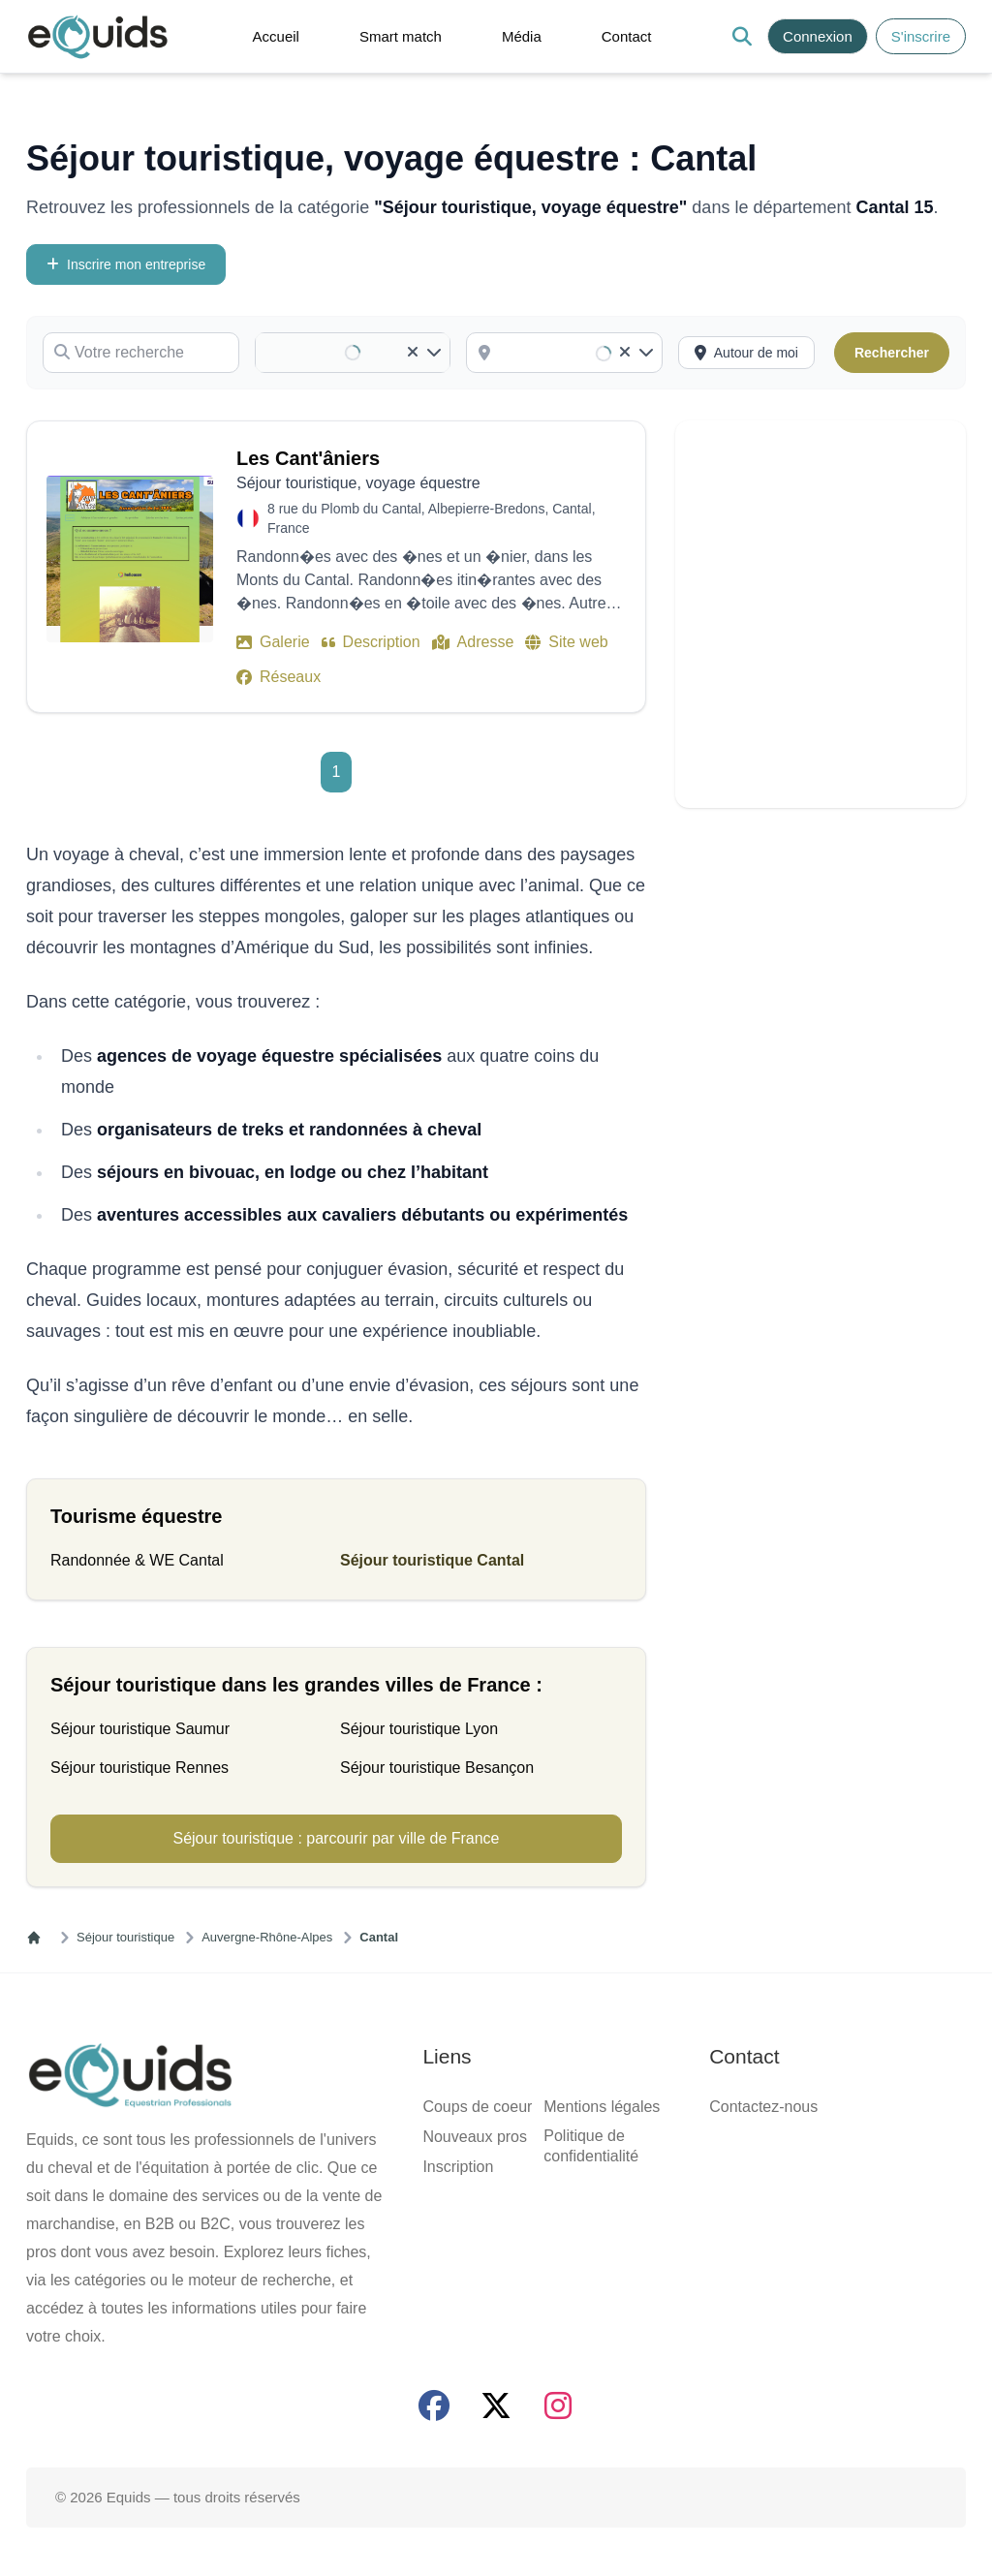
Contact (627, 36)
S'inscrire (920, 36)
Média (522, 36)
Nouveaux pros (474, 2136)
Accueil (276, 36)
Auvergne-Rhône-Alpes (267, 1937)
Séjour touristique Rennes (139, 1767)
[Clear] (412, 352)
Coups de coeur (477, 2106)
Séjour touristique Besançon (437, 1767)
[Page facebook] (434, 2405)
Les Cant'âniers (308, 458)
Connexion (817, 36)
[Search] (742, 36)
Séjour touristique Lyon (419, 1729)
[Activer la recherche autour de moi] (746, 352)
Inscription (457, 2166)
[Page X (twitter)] (496, 2405)
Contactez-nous (763, 2106)
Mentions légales (601, 2106)
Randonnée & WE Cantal (137, 1560)
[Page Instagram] (558, 2405)
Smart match (400, 36)
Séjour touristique (125, 1937)
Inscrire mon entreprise (125, 264)
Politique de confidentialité (590, 2145)
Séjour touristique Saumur (140, 1729)
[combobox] (578, 352)
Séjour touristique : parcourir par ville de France (335, 1838)
